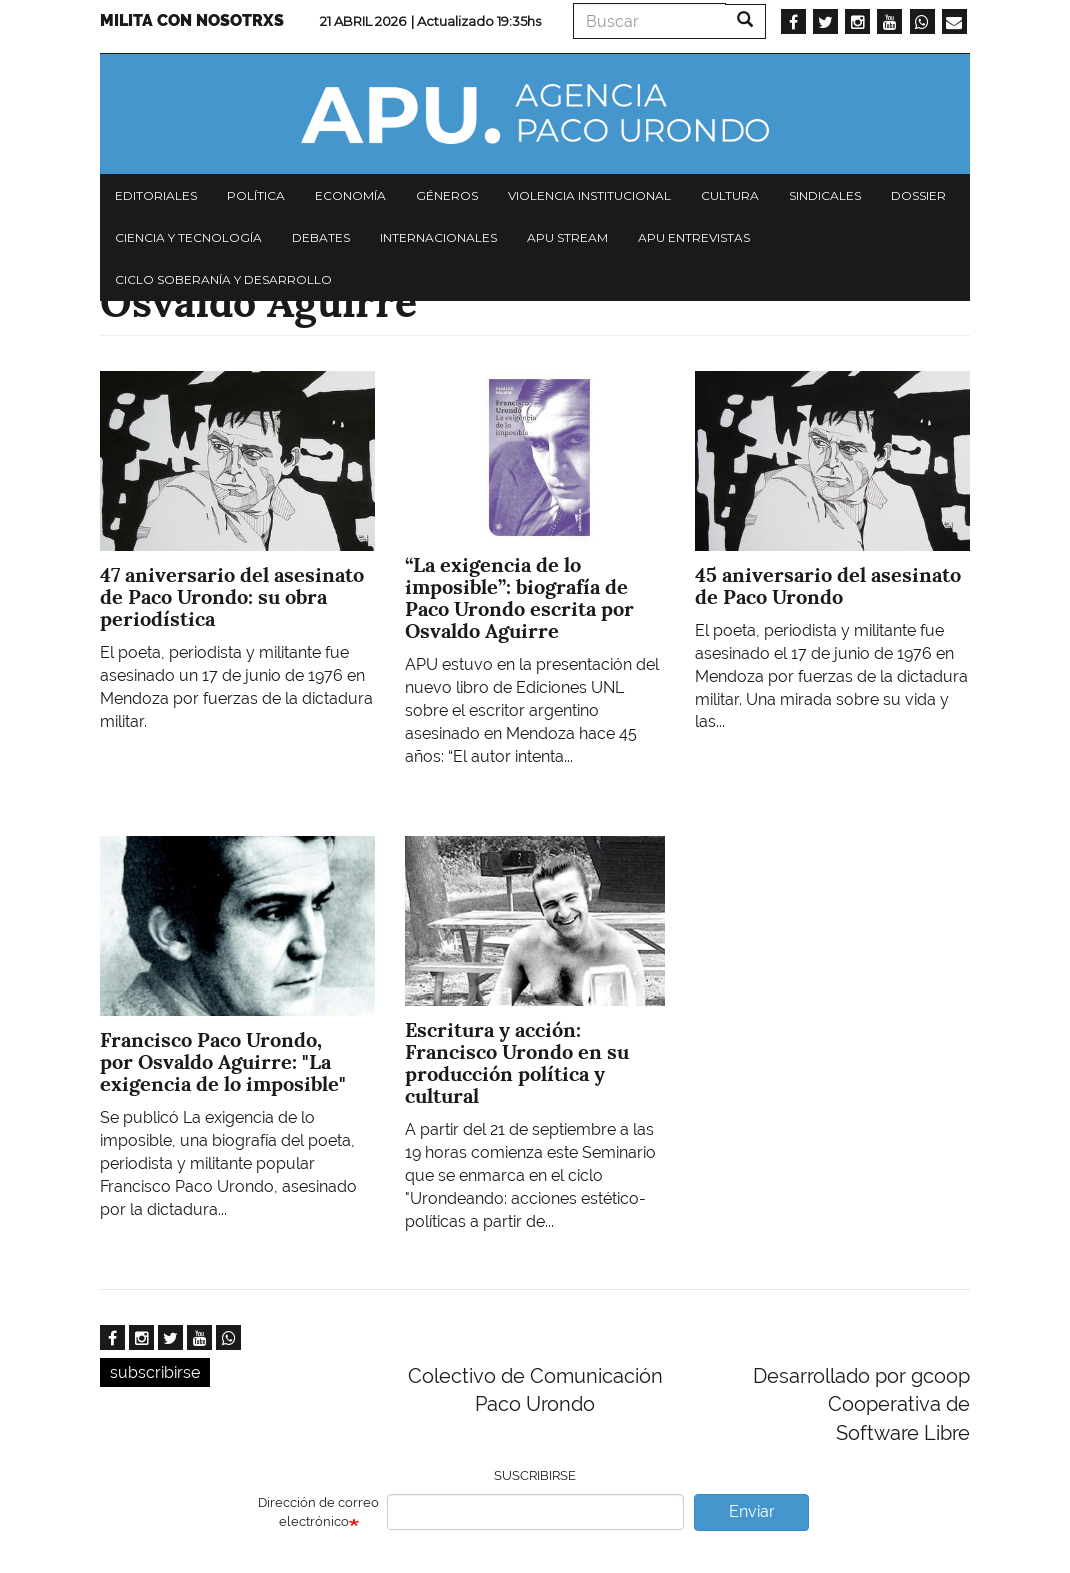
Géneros (447, 195)
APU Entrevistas (694, 237)
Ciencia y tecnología (188, 237)
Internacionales (438, 237)
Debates (321, 237)
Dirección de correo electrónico (318, 1512)
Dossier (918, 195)
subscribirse (155, 1372)
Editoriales (156, 195)
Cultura (730, 195)
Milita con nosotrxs (192, 20)
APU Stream (567, 237)
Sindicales (825, 195)
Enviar (752, 1511)
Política (256, 195)
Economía (350, 195)
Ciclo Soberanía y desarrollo (223, 279)
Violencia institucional (589, 195)
